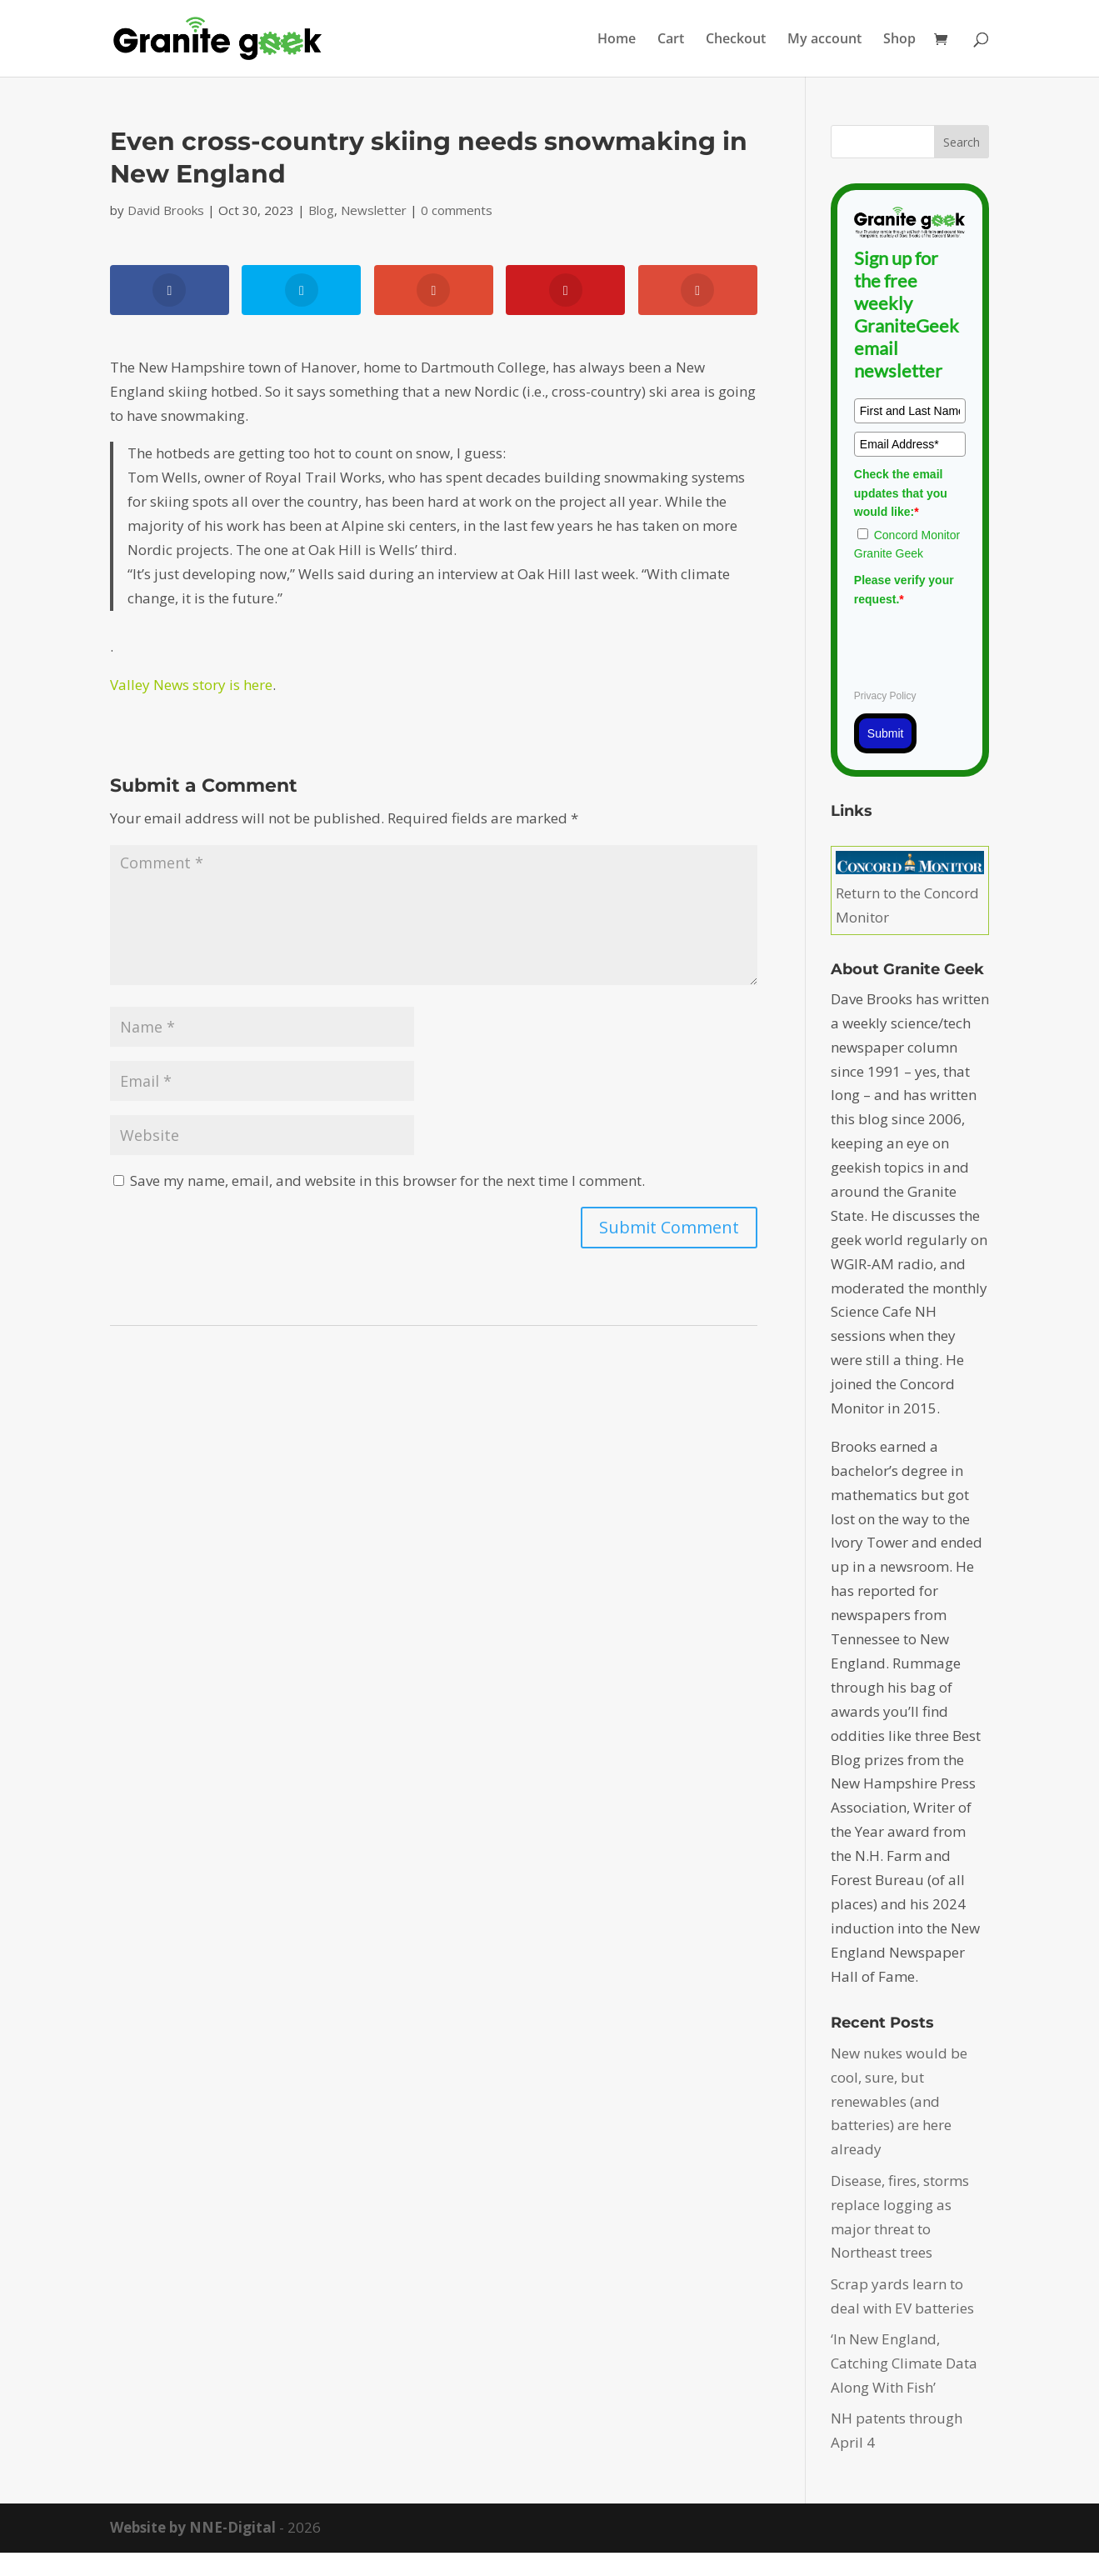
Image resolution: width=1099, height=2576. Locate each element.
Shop (899, 40)
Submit (885, 733)
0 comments (456, 210)
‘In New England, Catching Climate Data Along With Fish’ (904, 2363)
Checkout (736, 40)
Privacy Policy (885, 696)
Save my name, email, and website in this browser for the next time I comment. (387, 1180)
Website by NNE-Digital (193, 2527)
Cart (670, 40)
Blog (321, 210)
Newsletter (374, 210)
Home (616, 40)
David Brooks (165, 210)
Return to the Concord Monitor (910, 893)
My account (824, 40)
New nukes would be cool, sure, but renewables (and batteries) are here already (899, 2101)
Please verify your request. (904, 589)
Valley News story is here (191, 684)
